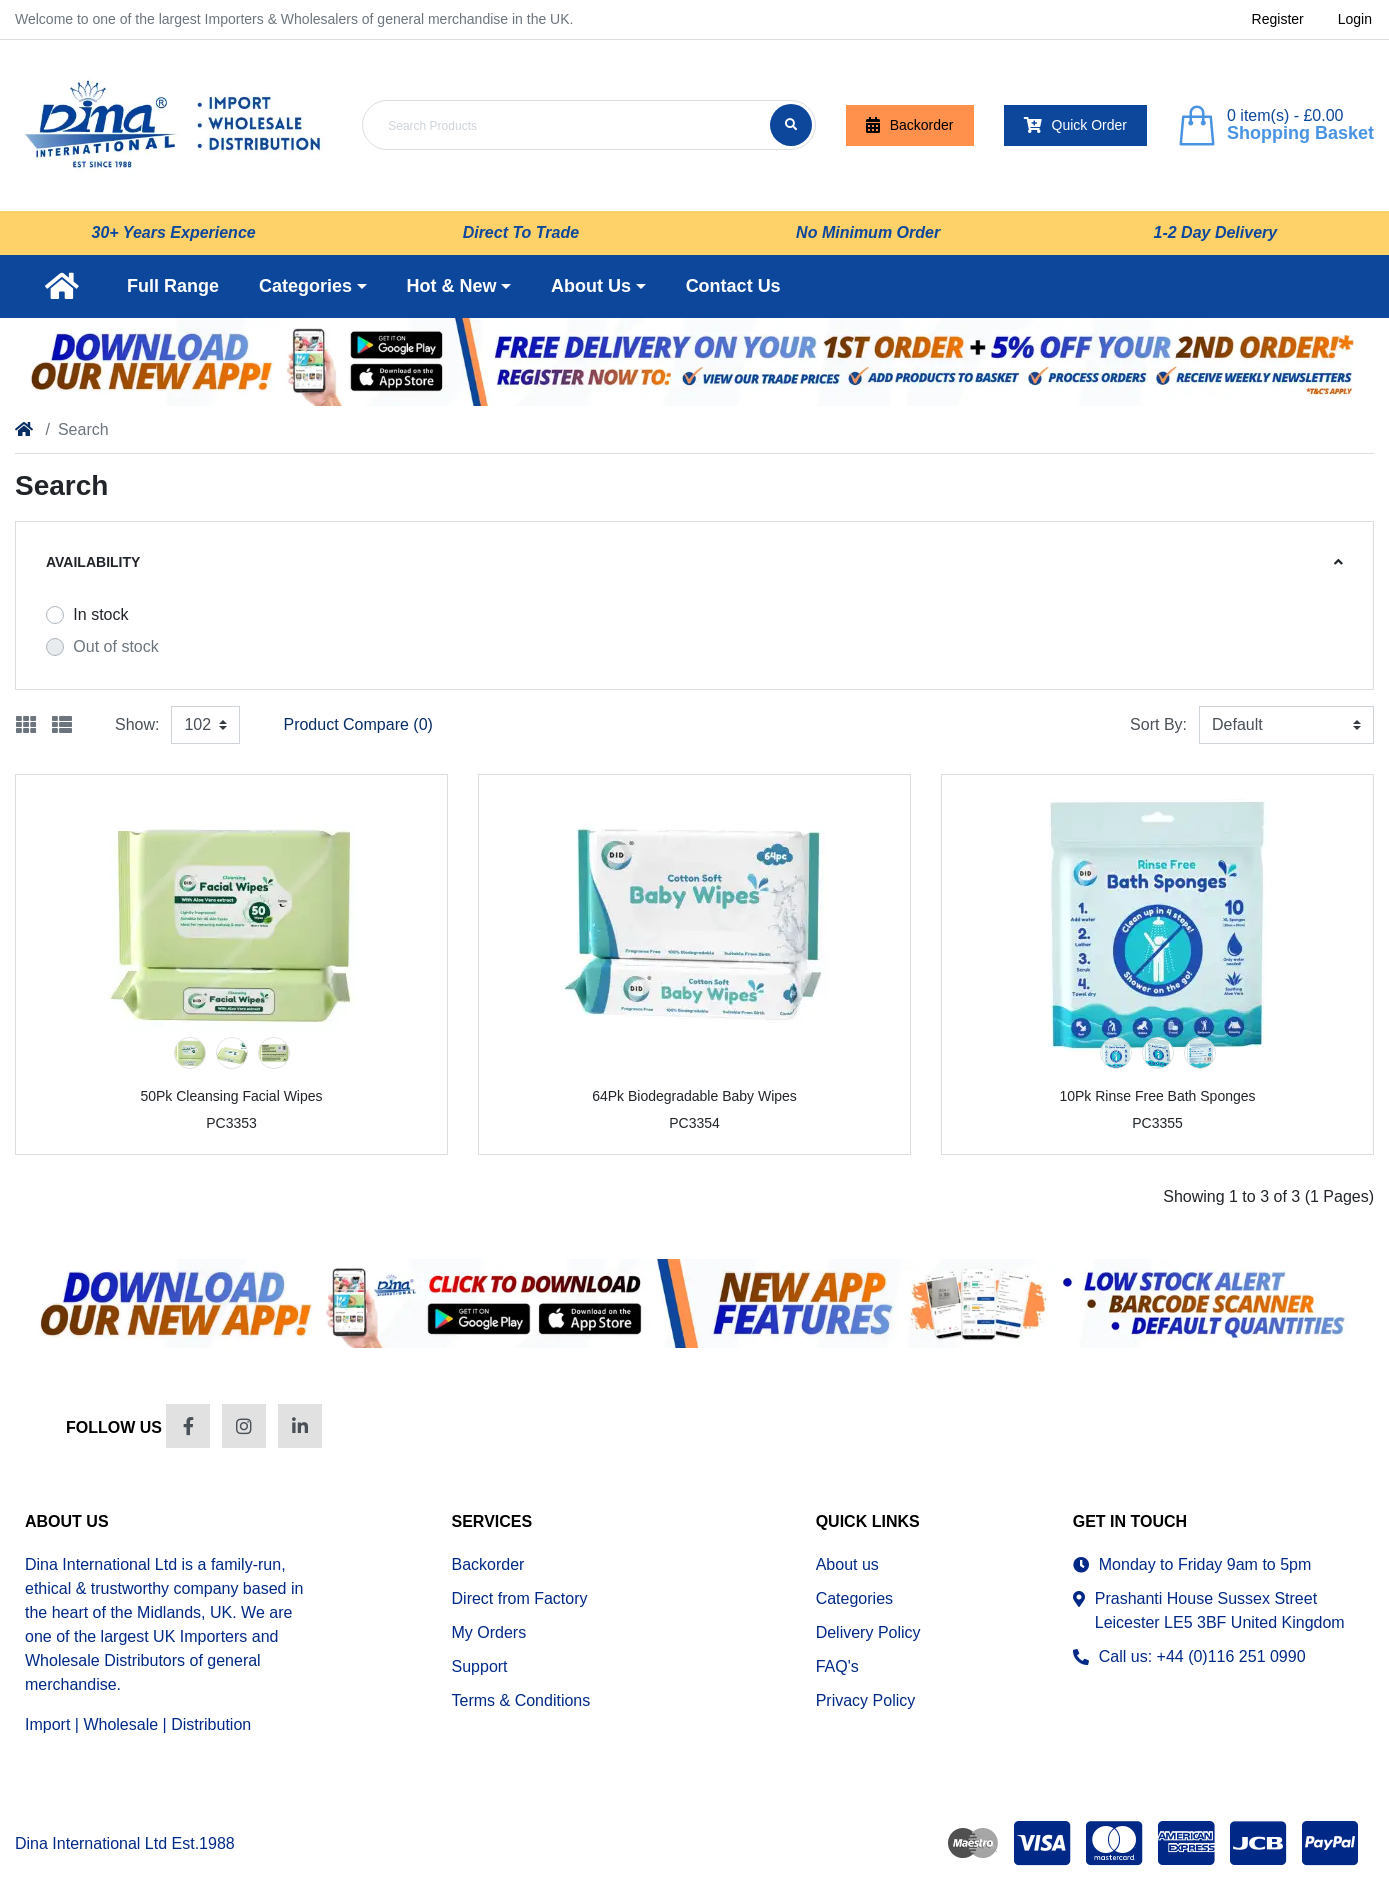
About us (847, 1564)
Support (480, 1666)
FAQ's (837, 1666)
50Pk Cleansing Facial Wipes (231, 1096)
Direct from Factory (520, 1598)
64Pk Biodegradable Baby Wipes (694, 1096)
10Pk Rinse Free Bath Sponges (1157, 1096)
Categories (854, 1598)
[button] (313, 286)
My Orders (489, 1632)
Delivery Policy (868, 1632)
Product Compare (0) (357, 724)
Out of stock (115, 646)
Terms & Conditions (521, 1700)
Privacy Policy (866, 1700)
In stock (100, 614)
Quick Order (1075, 125)
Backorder (910, 125)
